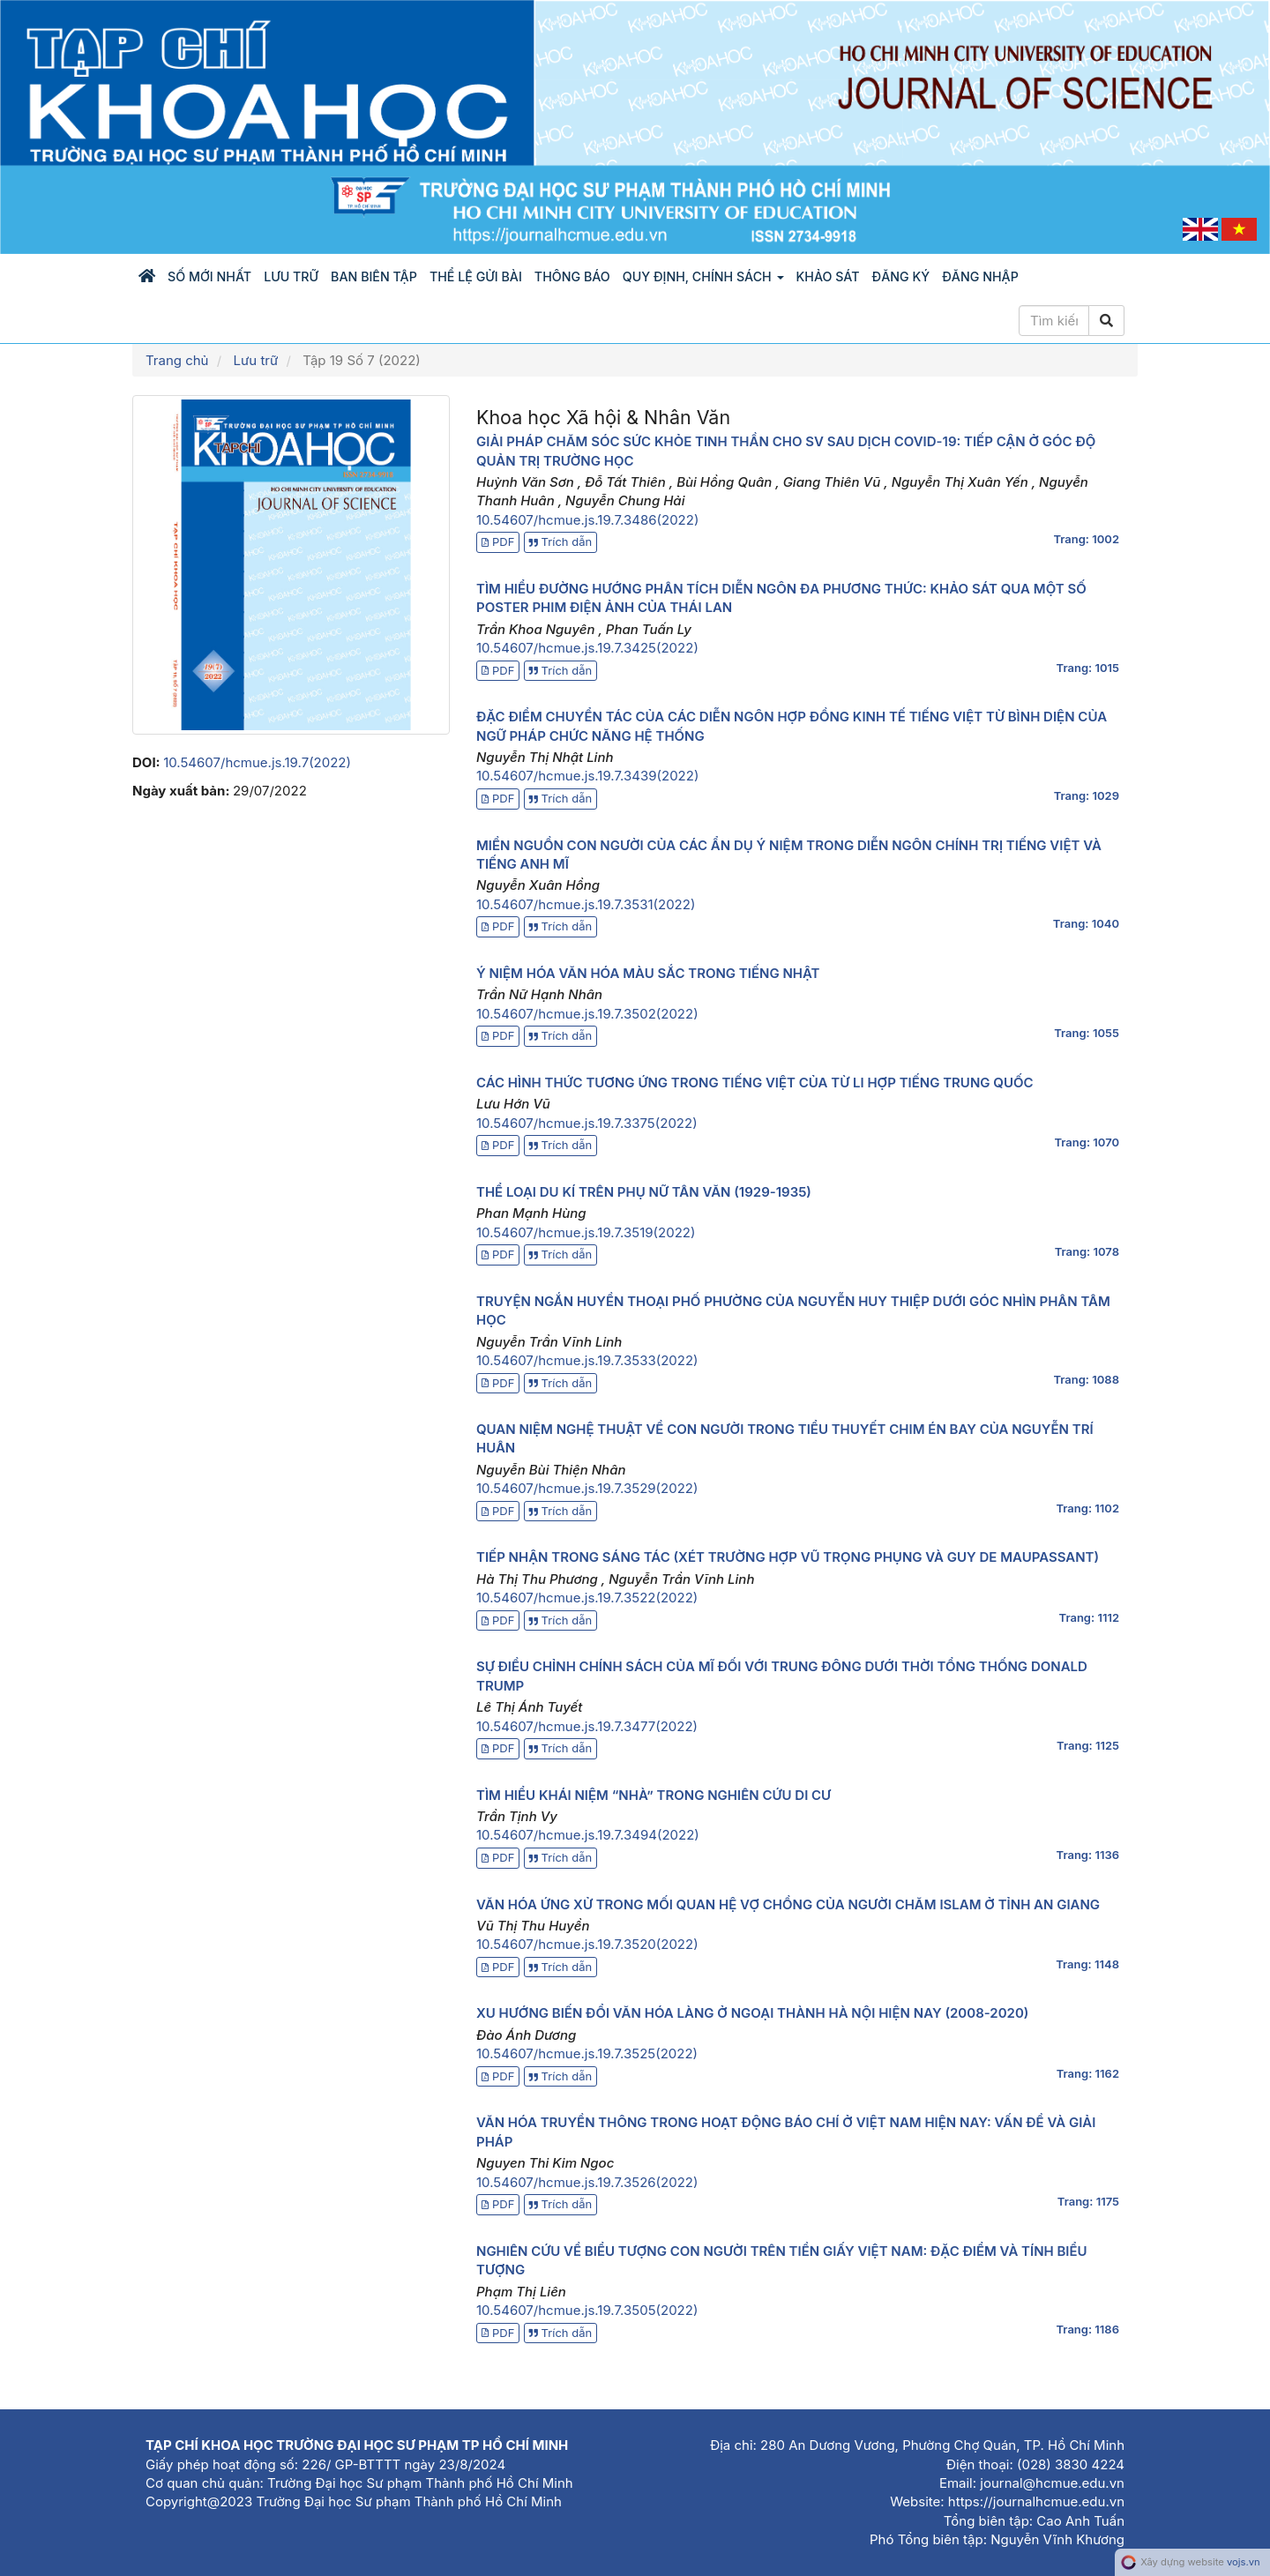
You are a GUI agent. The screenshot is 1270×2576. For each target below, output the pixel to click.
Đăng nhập (980, 276)
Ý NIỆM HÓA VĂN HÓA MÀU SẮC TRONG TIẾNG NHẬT (647, 973)
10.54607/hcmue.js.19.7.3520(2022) (587, 1944)
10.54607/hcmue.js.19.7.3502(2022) (587, 1013)
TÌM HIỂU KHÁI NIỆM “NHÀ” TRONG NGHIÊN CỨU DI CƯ (653, 1795)
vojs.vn (1243, 2562)
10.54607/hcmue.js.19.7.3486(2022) (587, 519)
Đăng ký (901, 276)
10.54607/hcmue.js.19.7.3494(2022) (587, 1834)
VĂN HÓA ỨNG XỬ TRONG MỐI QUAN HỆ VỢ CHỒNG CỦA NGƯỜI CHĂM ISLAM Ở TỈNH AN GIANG (788, 1904)
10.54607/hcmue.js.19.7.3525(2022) (587, 2053)
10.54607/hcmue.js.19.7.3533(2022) (587, 1360)
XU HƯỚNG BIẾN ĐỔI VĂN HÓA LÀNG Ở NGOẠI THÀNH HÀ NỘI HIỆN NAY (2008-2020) (752, 2013)
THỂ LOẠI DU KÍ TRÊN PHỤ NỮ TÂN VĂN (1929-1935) (643, 1191)
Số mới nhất (209, 276)
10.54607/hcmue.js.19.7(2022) (257, 762)
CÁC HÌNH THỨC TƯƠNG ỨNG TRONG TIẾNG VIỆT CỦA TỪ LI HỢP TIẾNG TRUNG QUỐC (755, 1082)
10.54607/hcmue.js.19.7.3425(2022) (587, 647)
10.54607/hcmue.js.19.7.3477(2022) (587, 1726)
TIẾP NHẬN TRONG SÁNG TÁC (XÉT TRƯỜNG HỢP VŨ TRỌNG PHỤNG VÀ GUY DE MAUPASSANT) (787, 1557)
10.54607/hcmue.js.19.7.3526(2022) (587, 2182)
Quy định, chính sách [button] (703, 276)
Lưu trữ (291, 276)
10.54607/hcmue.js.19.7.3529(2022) (587, 1488)
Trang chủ (177, 360)
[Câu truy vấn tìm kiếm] (1054, 320)
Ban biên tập (374, 276)
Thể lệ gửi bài (476, 276)
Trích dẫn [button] (561, 541)
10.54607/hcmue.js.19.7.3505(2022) (587, 2310)
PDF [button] (498, 541)
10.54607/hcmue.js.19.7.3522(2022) (587, 1597)
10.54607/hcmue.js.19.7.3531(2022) (585, 904)
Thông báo (572, 276)
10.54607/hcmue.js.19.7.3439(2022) (587, 775)
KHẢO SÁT (828, 276)
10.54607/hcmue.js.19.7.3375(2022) (587, 1123)
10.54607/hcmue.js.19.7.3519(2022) (585, 1232)
